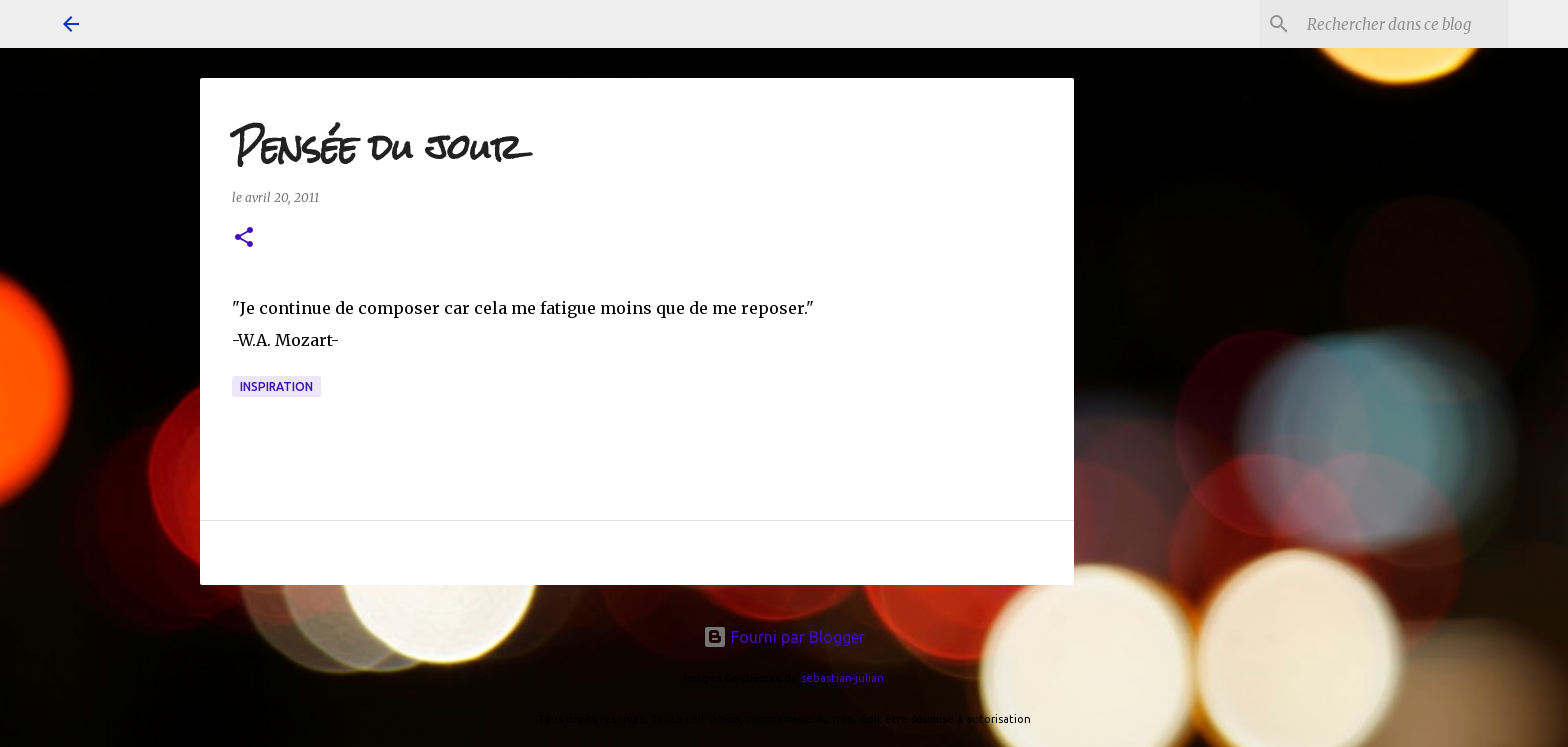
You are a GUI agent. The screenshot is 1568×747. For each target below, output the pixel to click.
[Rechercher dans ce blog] (1404, 24)
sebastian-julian (842, 678)
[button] (244, 238)
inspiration (276, 386)
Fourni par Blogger (784, 637)
